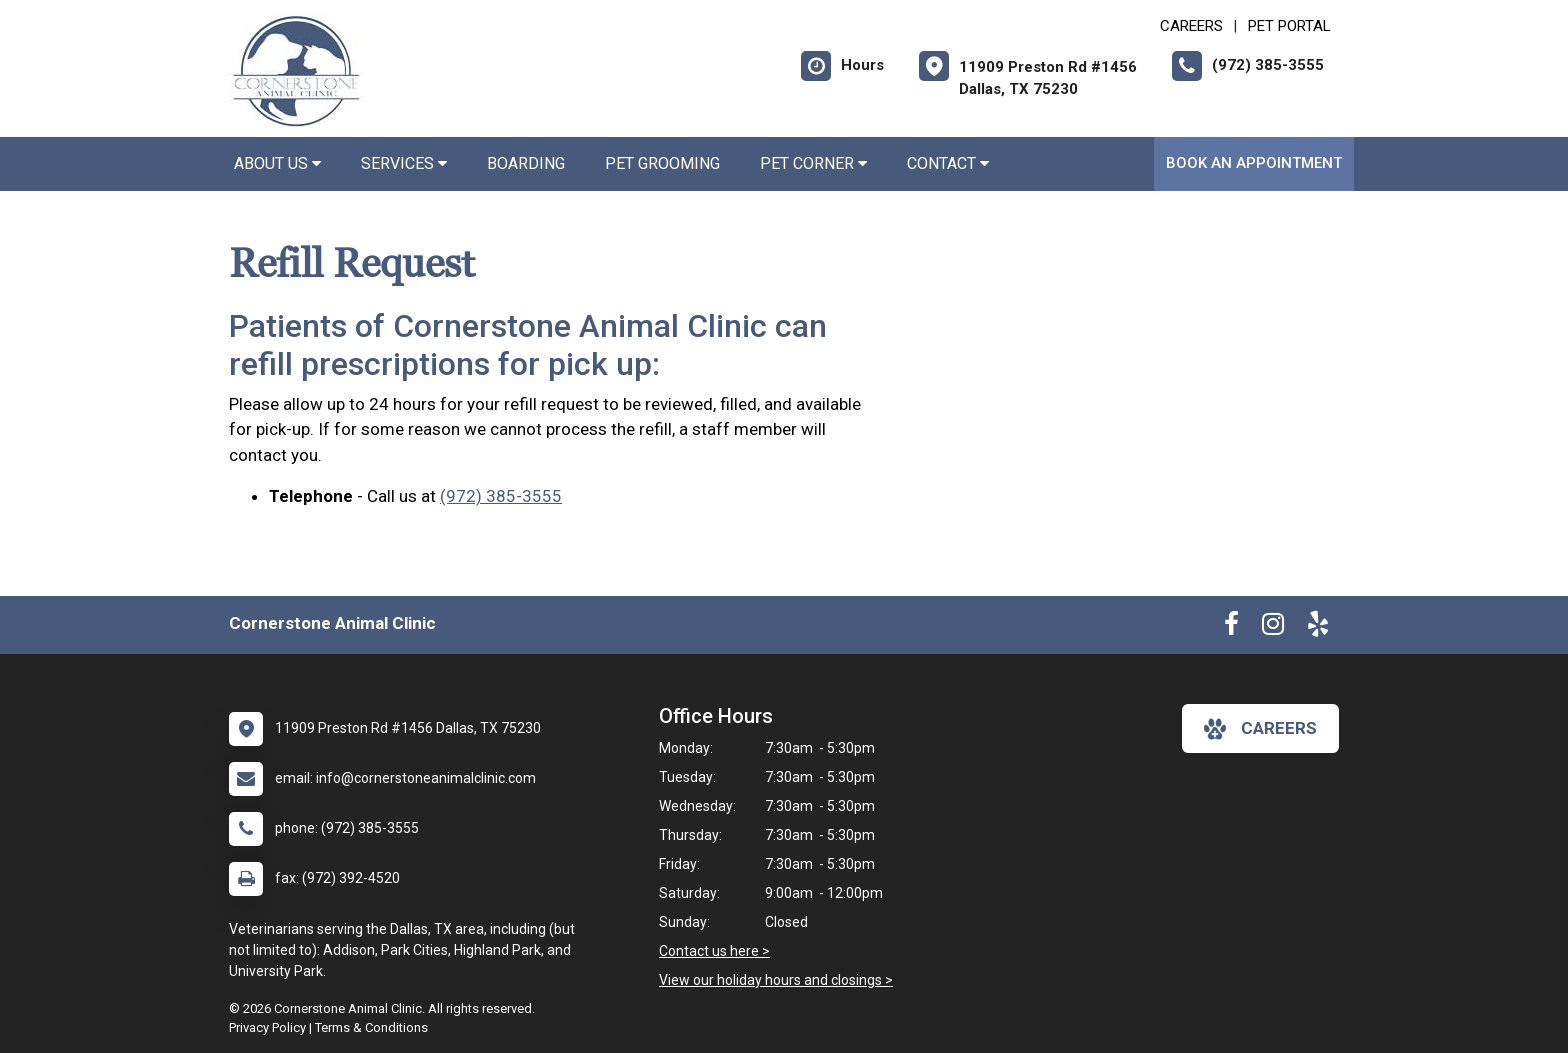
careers (1260, 729)
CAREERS (1191, 26)
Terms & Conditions (371, 1027)
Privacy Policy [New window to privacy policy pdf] (267, 1027)
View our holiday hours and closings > (776, 980)
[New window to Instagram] (1273, 628)
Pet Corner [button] (813, 163)
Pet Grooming (662, 163)
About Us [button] (277, 163)
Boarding (526, 163)
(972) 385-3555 (501, 496)
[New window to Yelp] (1318, 628)
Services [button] (404, 163)
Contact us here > (714, 951)
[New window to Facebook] (1231, 628)
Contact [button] (948, 163)
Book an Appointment (1254, 163)
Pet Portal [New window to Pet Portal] (1289, 26)
